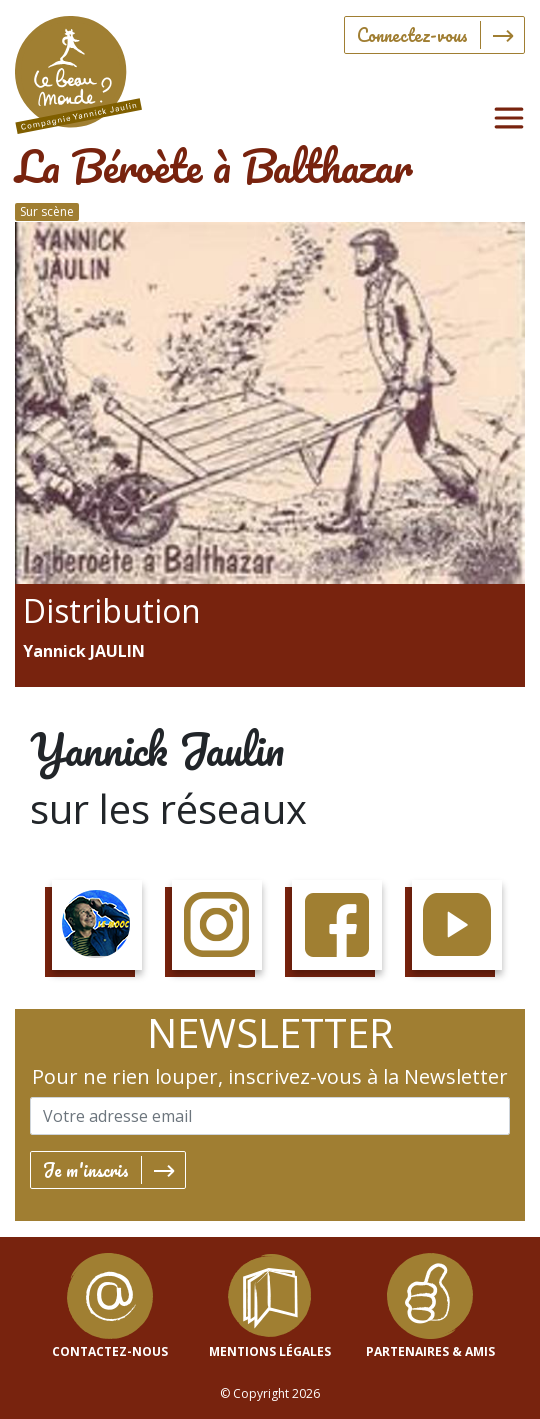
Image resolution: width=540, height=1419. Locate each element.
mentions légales (270, 1351)
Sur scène (47, 211)
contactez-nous (110, 1351)
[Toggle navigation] (509, 118)
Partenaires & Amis (430, 1351)
